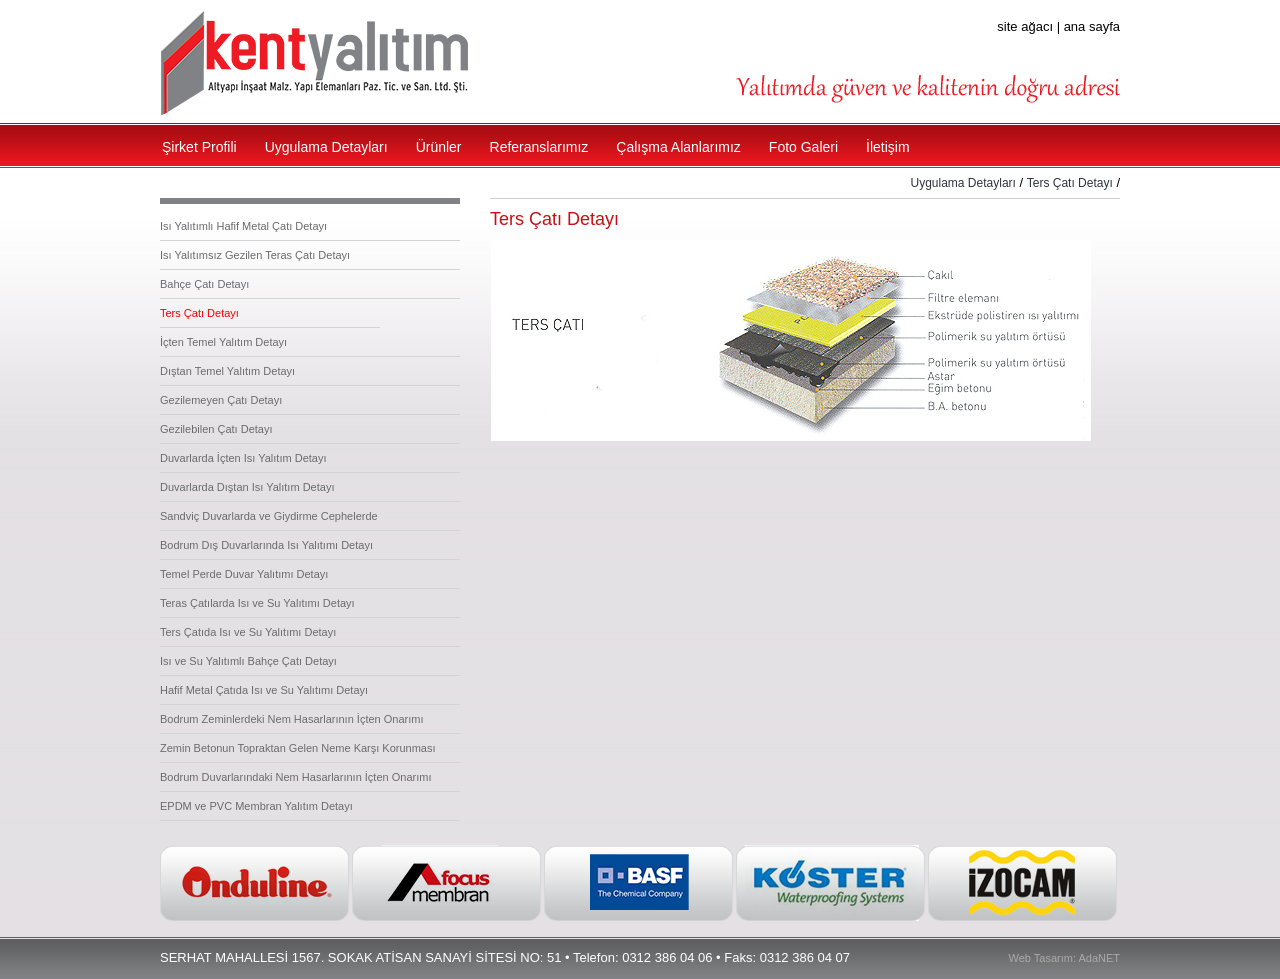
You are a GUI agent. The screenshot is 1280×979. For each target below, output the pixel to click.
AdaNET (1099, 958)
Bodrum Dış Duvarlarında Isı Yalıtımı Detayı (266, 545)
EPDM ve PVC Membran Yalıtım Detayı (256, 806)
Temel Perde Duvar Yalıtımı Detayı (244, 574)
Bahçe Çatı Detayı (204, 284)
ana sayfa (1092, 26)
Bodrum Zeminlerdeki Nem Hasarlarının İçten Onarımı (291, 719)
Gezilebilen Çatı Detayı (216, 429)
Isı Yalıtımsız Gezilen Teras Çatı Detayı (255, 255)
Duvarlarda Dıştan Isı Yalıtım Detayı (247, 487)
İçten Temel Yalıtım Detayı (223, 342)
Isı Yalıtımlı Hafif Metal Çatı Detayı (243, 226)
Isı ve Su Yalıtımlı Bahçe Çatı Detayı (248, 661)
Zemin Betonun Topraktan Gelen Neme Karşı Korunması (298, 748)
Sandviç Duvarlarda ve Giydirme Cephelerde (269, 516)
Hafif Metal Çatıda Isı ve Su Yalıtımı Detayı (264, 690)
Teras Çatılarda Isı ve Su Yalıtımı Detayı (257, 603)
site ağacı (1025, 26)
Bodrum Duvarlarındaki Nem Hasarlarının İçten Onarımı (295, 777)
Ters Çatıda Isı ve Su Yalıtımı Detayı (248, 632)
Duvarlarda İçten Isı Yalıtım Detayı (243, 458)
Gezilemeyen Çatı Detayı (221, 400)
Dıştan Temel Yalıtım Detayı (227, 371)
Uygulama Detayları (963, 183)
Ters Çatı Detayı (199, 313)
